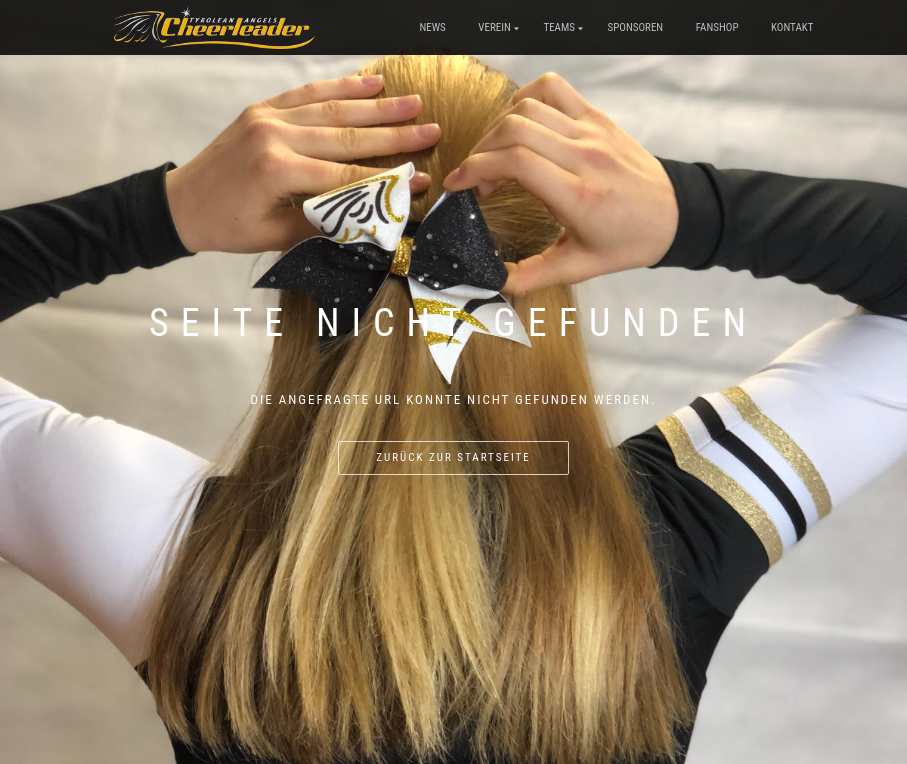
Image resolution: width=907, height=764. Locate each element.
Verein (494, 27)
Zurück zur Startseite (453, 457)
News (432, 27)
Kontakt (792, 27)
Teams (559, 27)
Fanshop (717, 27)
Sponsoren (636, 27)
